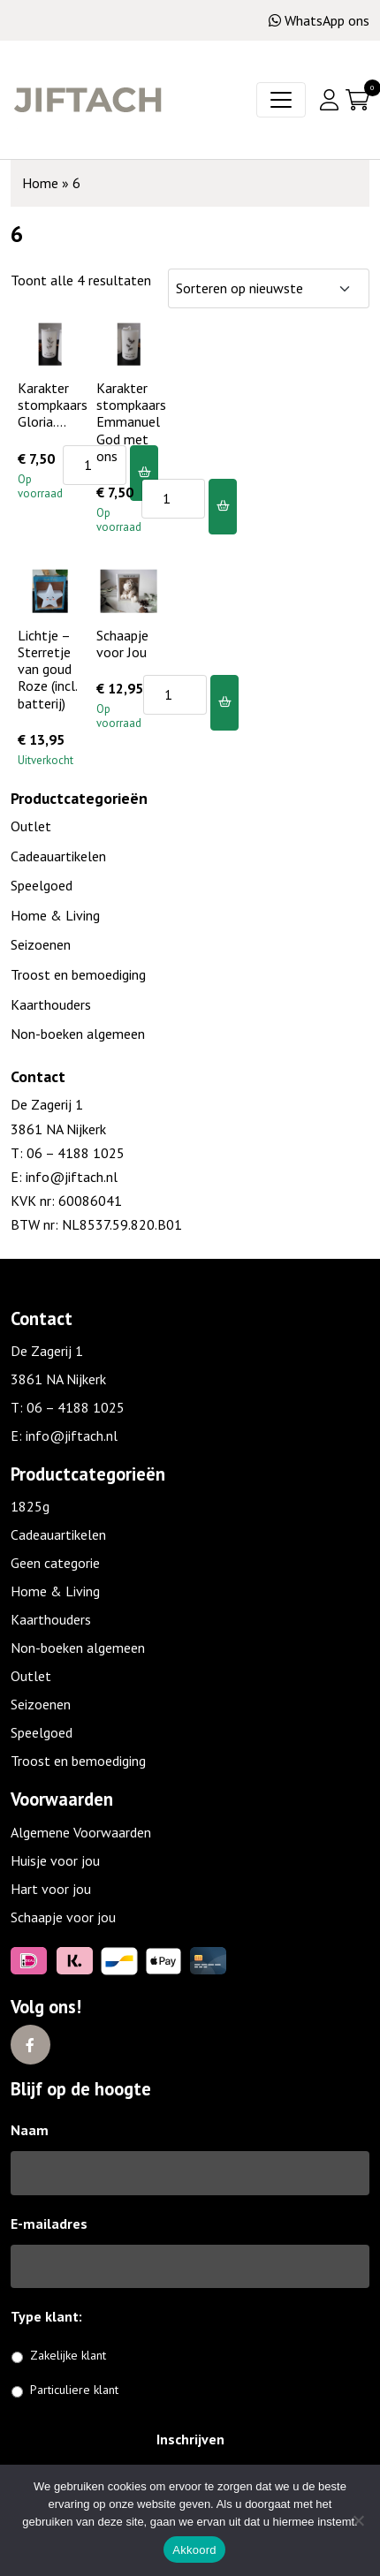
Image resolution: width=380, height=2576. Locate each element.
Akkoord (194, 2550)
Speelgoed (41, 885)
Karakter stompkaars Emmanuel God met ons (131, 422)
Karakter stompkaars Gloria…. (52, 404)
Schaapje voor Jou (122, 643)
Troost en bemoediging (78, 974)
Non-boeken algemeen (78, 1033)
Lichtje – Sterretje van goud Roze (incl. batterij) (47, 669)
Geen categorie (55, 1563)
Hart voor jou (51, 1889)
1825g (30, 1506)
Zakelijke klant (68, 2355)
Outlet (31, 826)
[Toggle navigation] (281, 99)
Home (40, 183)
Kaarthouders (51, 1004)
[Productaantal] (94, 465)
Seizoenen (41, 944)
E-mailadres (49, 2223)
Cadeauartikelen (58, 856)
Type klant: (53, 2316)
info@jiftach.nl (70, 1177)
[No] (358, 2520)
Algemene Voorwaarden (81, 1832)
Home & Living (55, 915)
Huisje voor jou (55, 1860)
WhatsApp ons (319, 20)
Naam (30, 2130)
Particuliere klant (74, 2390)
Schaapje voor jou (63, 1917)
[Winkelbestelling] (268, 288)
